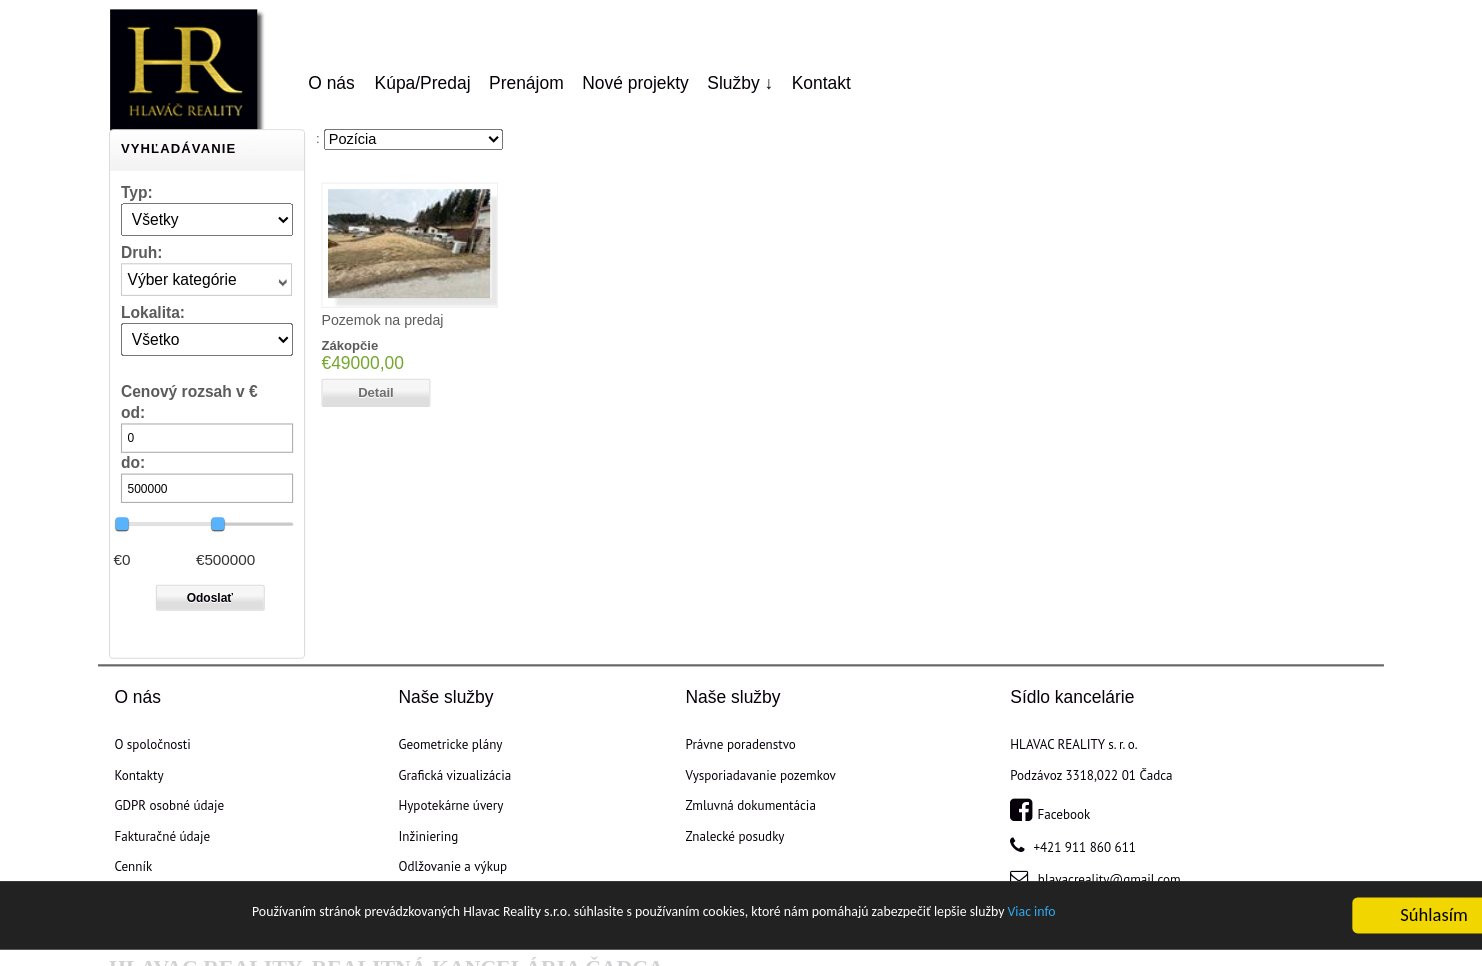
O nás (331, 82)
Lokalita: (153, 311)
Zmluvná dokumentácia (751, 806)
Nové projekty (635, 82)
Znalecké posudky (735, 836)
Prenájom (526, 82)
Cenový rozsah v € (189, 391)
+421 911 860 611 (1083, 847)
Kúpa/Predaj (423, 82)
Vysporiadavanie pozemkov (761, 775)
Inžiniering (428, 836)
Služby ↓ (740, 82)
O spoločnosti (152, 745)
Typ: (137, 191)
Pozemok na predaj (382, 320)
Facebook (1050, 814)
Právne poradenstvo (741, 745)
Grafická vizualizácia (454, 775)
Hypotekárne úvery (450, 806)
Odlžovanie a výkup (452, 867)
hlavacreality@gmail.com (1107, 880)
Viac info (1160, 917)
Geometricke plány (450, 745)
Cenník (133, 867)
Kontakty (138, 775)
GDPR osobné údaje (169, 806)
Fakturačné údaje (162, 836)
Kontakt (821, 82)
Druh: (142, 251)
